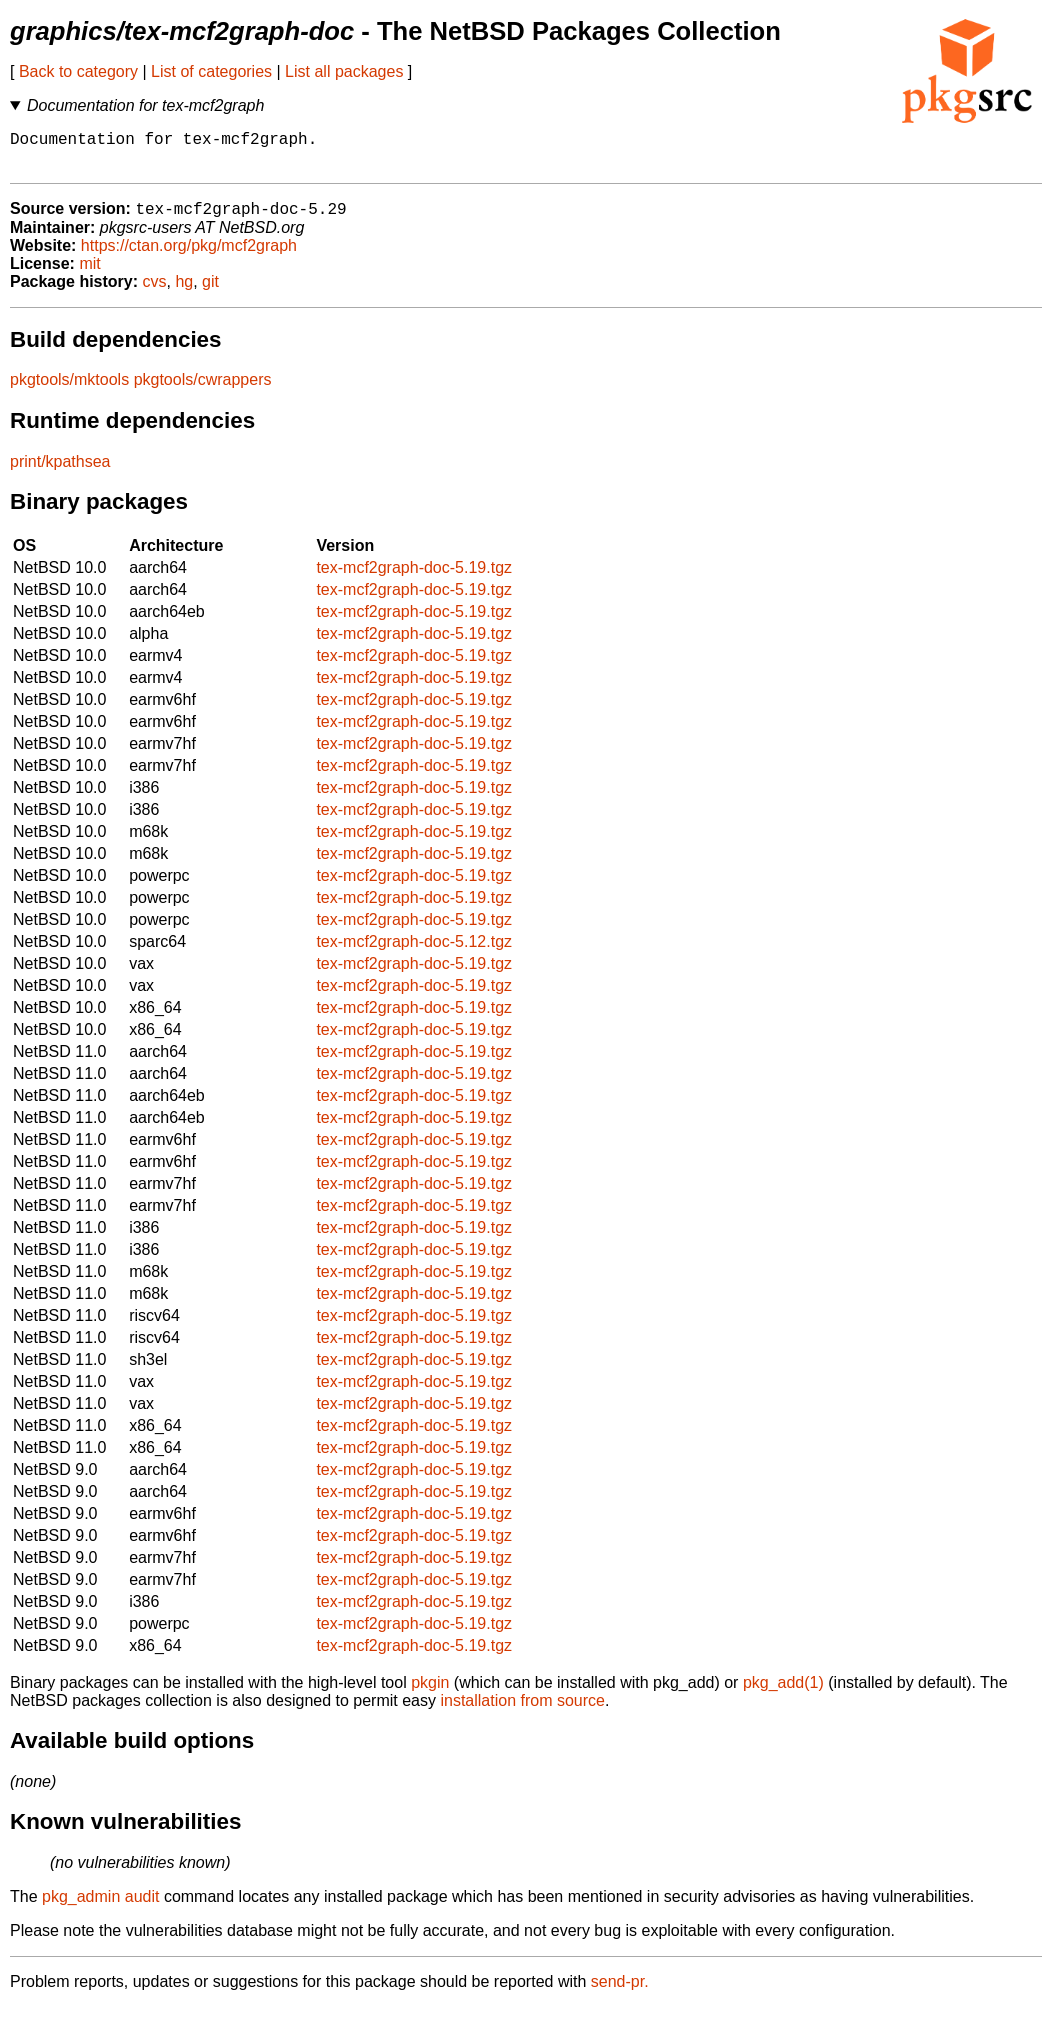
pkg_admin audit (100, 1907)
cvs (155, 292)
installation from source (522, 1711)
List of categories (211, 71)
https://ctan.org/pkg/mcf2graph (189, 256)
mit (89, 274)
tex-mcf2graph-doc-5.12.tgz (414, 952)
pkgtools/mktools (69, 390)
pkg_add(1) (783, 1693)
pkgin (430, 1693)
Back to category (78, 71)
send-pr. (620, 1992)
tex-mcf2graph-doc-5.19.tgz (414, 578)
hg (184, 292)
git (210, 292)
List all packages (344, 71)
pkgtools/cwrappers (203, 390)
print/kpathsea (60, 472)
